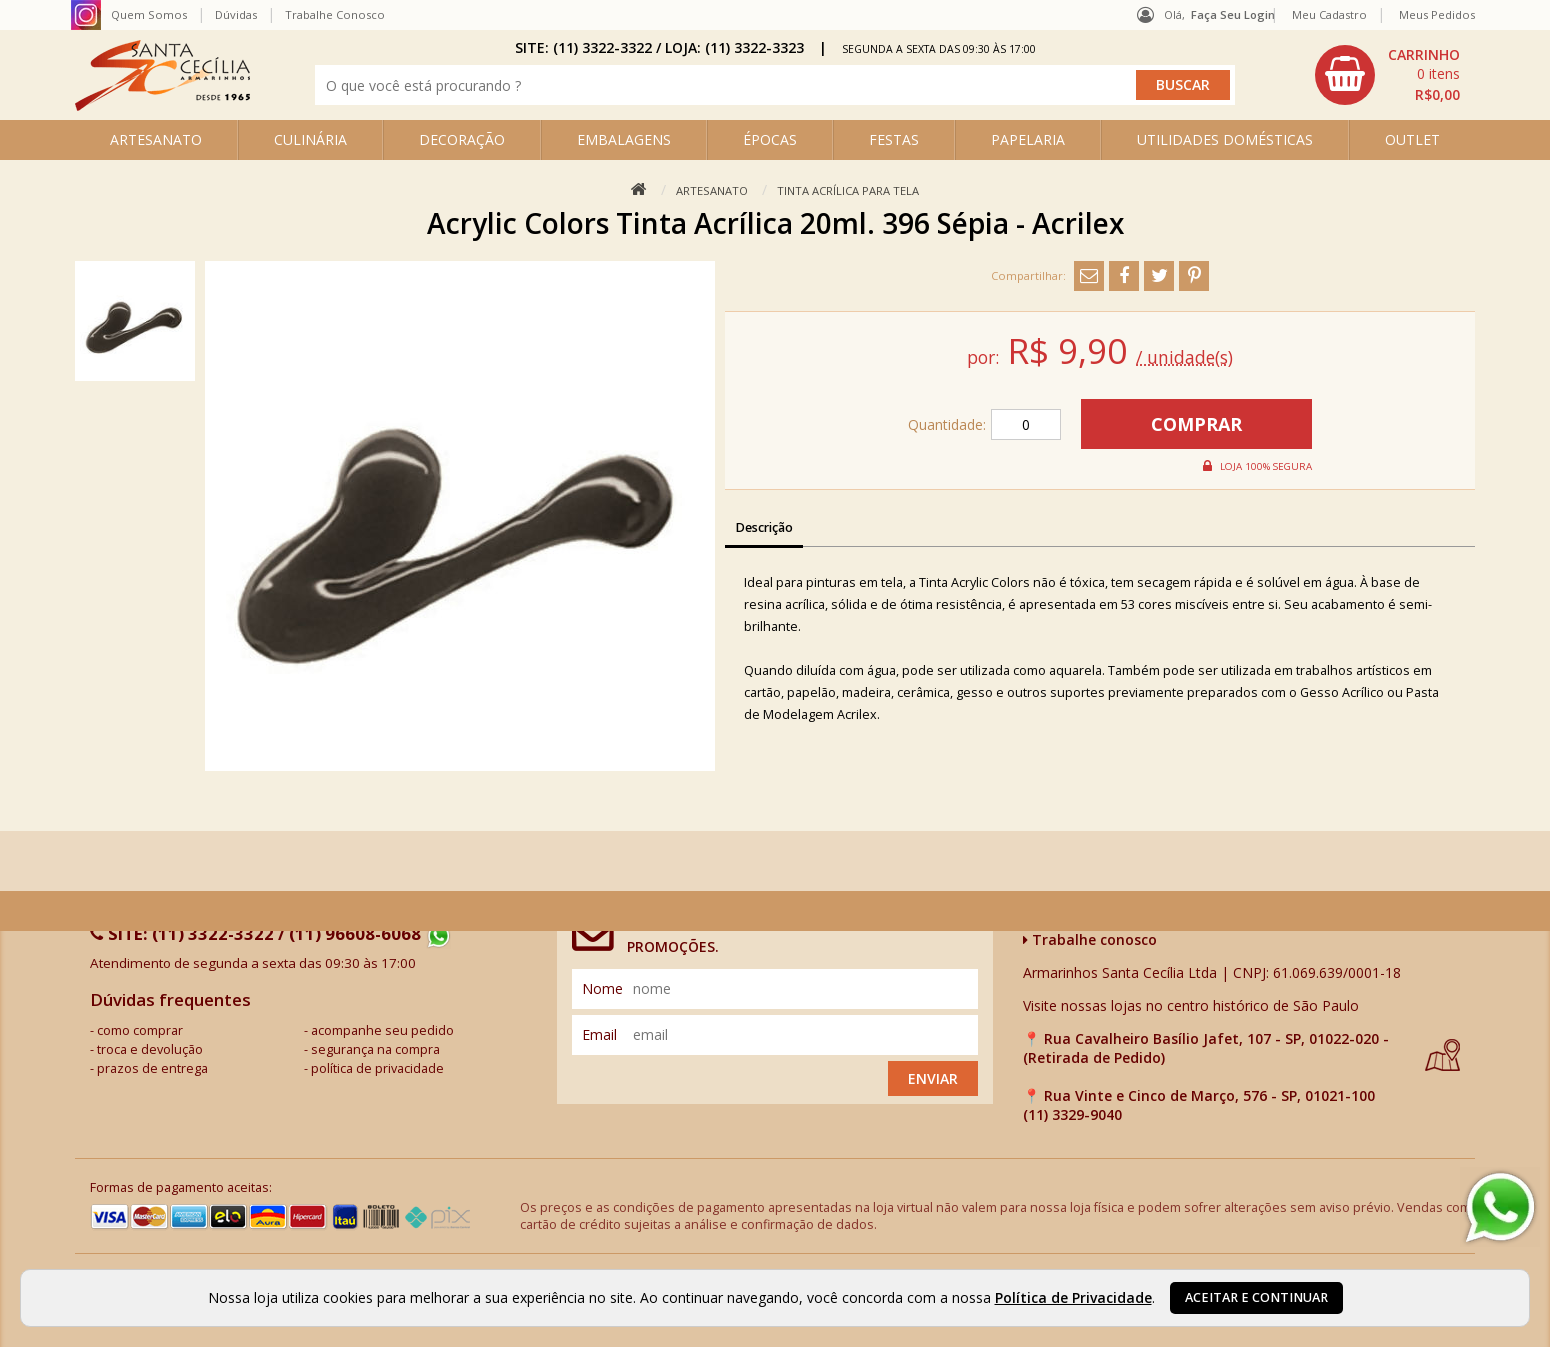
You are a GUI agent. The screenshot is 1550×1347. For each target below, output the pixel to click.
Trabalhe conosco (1090, 939)
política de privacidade (377, 1068)
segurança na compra (375, 1049)
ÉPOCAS (770, 139)
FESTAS (894, 139)
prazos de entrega (152, 1068)
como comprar (140, 1030)
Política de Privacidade (1073, 1297)
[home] (162, 105)
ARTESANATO (156, 139)
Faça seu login (1233, 14)
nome (602, 988)
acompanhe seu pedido (382, 1030)
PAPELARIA (1028, 139)
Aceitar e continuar (1256, 1297)
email (599, 1034)
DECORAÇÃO (462, 139)
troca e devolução (150, 1049)
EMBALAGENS (624, 139)
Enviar (933, 1078)
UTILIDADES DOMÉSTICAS (1225, 139)
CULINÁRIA (310, 139)
